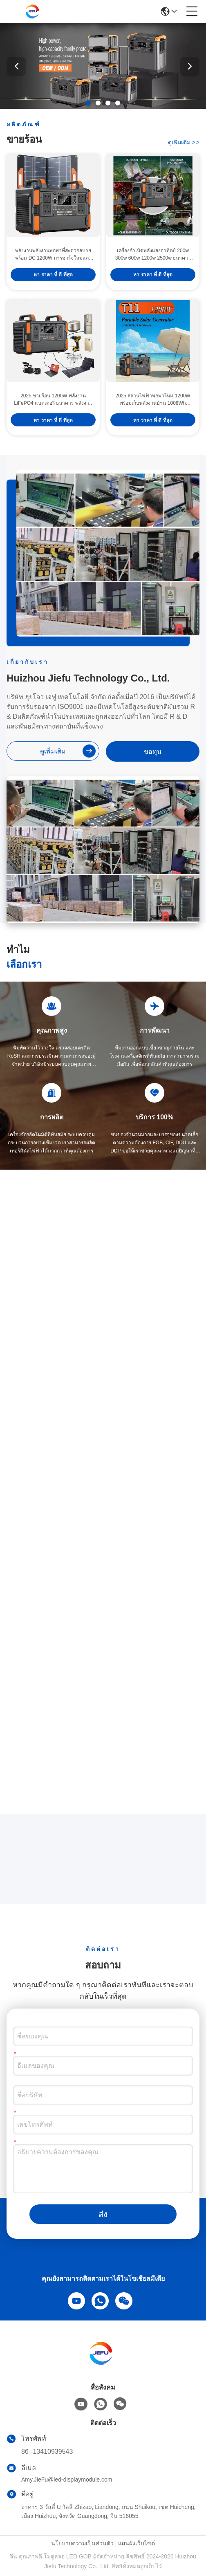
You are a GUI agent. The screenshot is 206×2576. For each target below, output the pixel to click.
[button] (88, 103)
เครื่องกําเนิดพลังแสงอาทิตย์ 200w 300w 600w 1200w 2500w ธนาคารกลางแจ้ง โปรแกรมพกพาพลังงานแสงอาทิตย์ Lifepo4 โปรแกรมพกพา (152, 255)
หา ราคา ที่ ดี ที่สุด (53, 275)
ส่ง (103, 2214)
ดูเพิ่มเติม (183, 142)
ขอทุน (152, 751)
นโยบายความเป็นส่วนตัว (82, 2543)
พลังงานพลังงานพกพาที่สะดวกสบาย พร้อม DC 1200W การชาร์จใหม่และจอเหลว (53, 255)
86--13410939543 (47, 2451)
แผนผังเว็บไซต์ (136, 2543)
